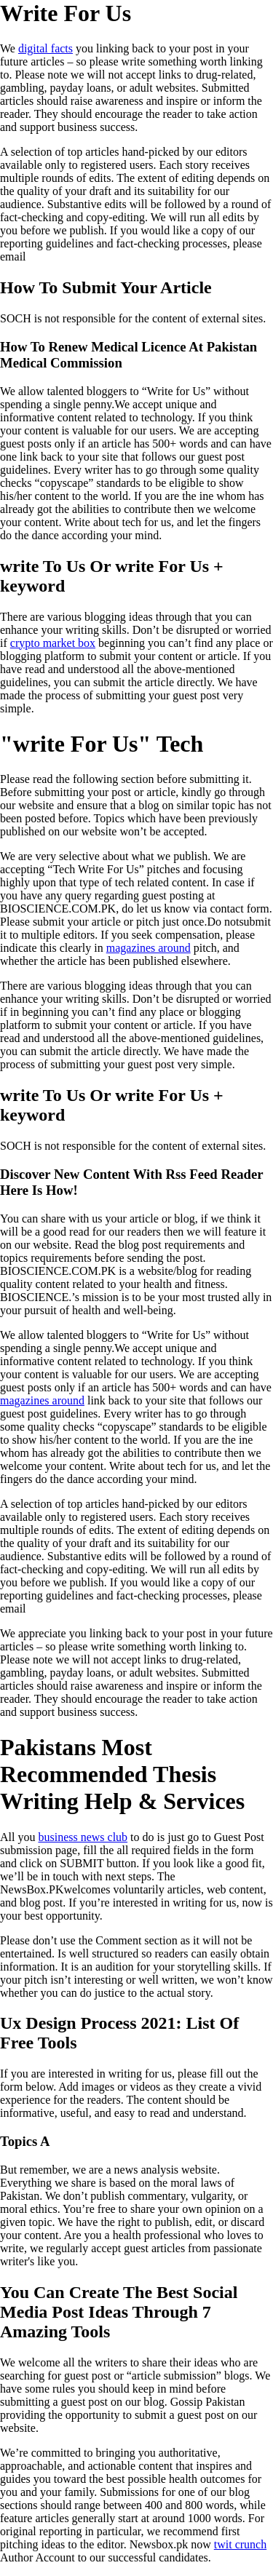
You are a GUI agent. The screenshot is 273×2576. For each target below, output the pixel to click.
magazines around (148, 948)
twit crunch (240, 2544)
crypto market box (52, 643)
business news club (82, 1837)
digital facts (45, 48)
